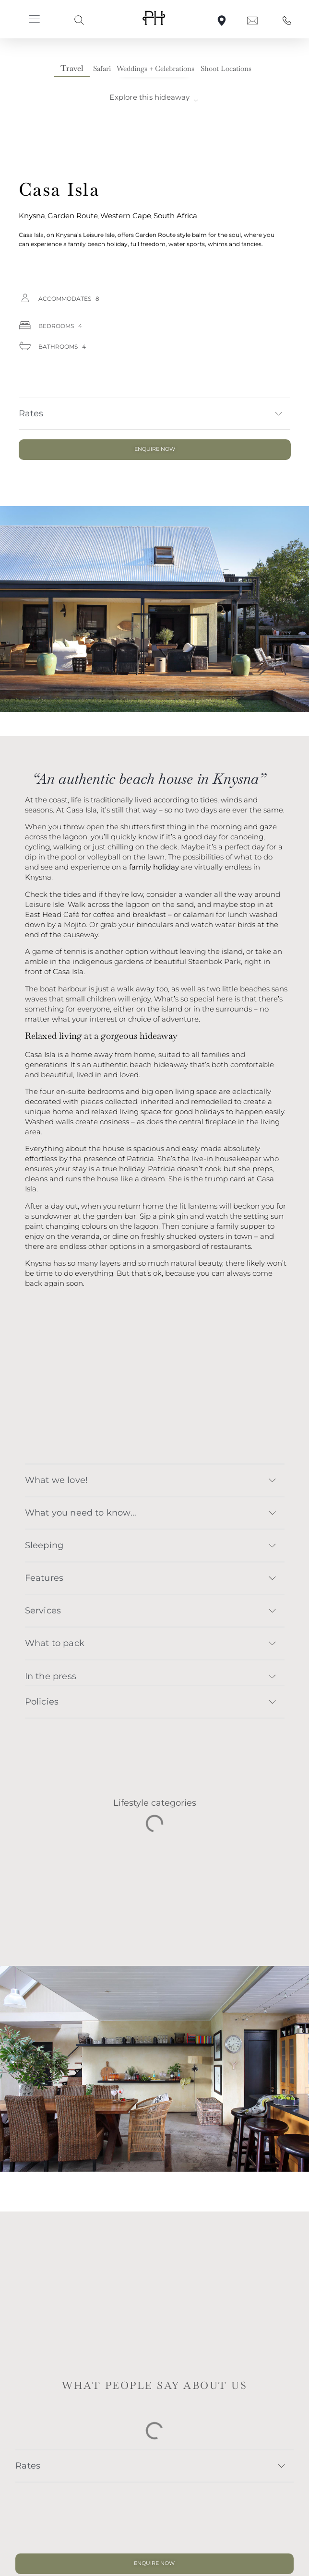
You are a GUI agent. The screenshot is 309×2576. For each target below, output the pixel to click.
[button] (34, 20)
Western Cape (125, 215)
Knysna (32, 215)
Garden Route (73, 215)
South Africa (175, 215)
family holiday (154, 866)
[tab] (72, 68)
